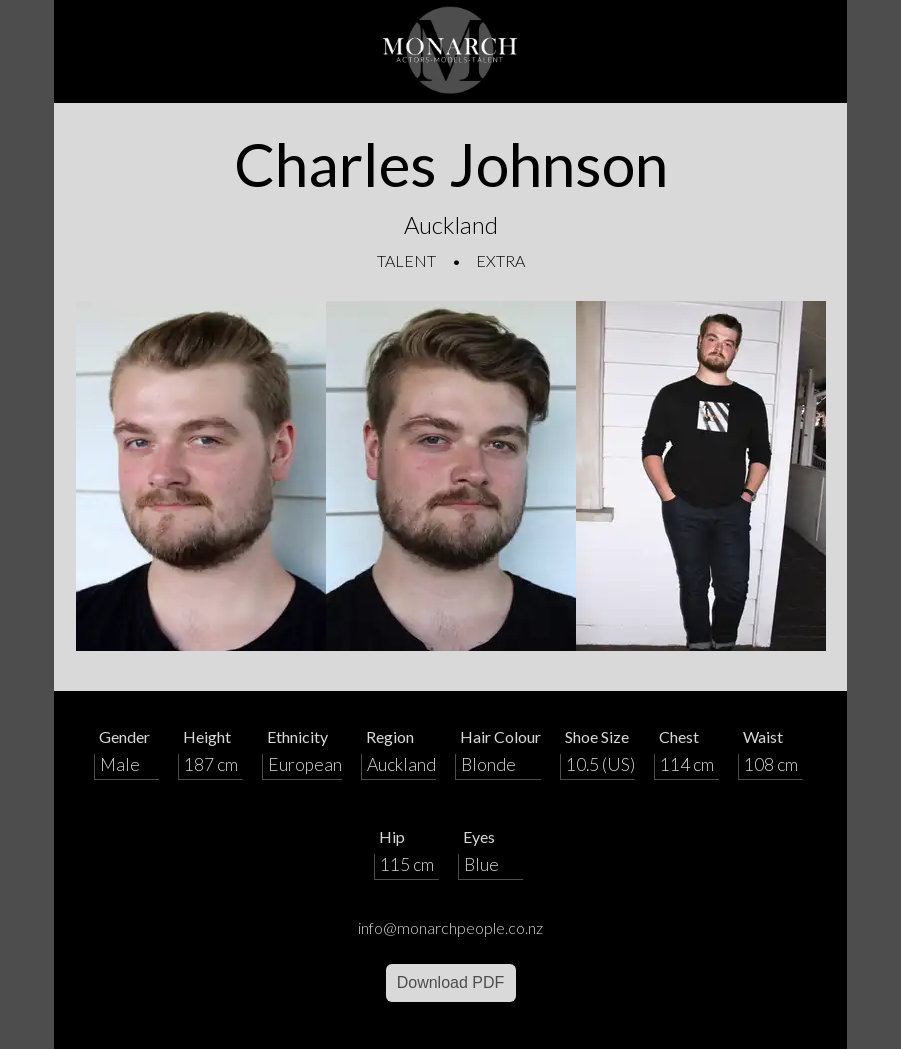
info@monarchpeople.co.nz (450, 927)
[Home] (451, 51)
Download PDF (451, 982)
